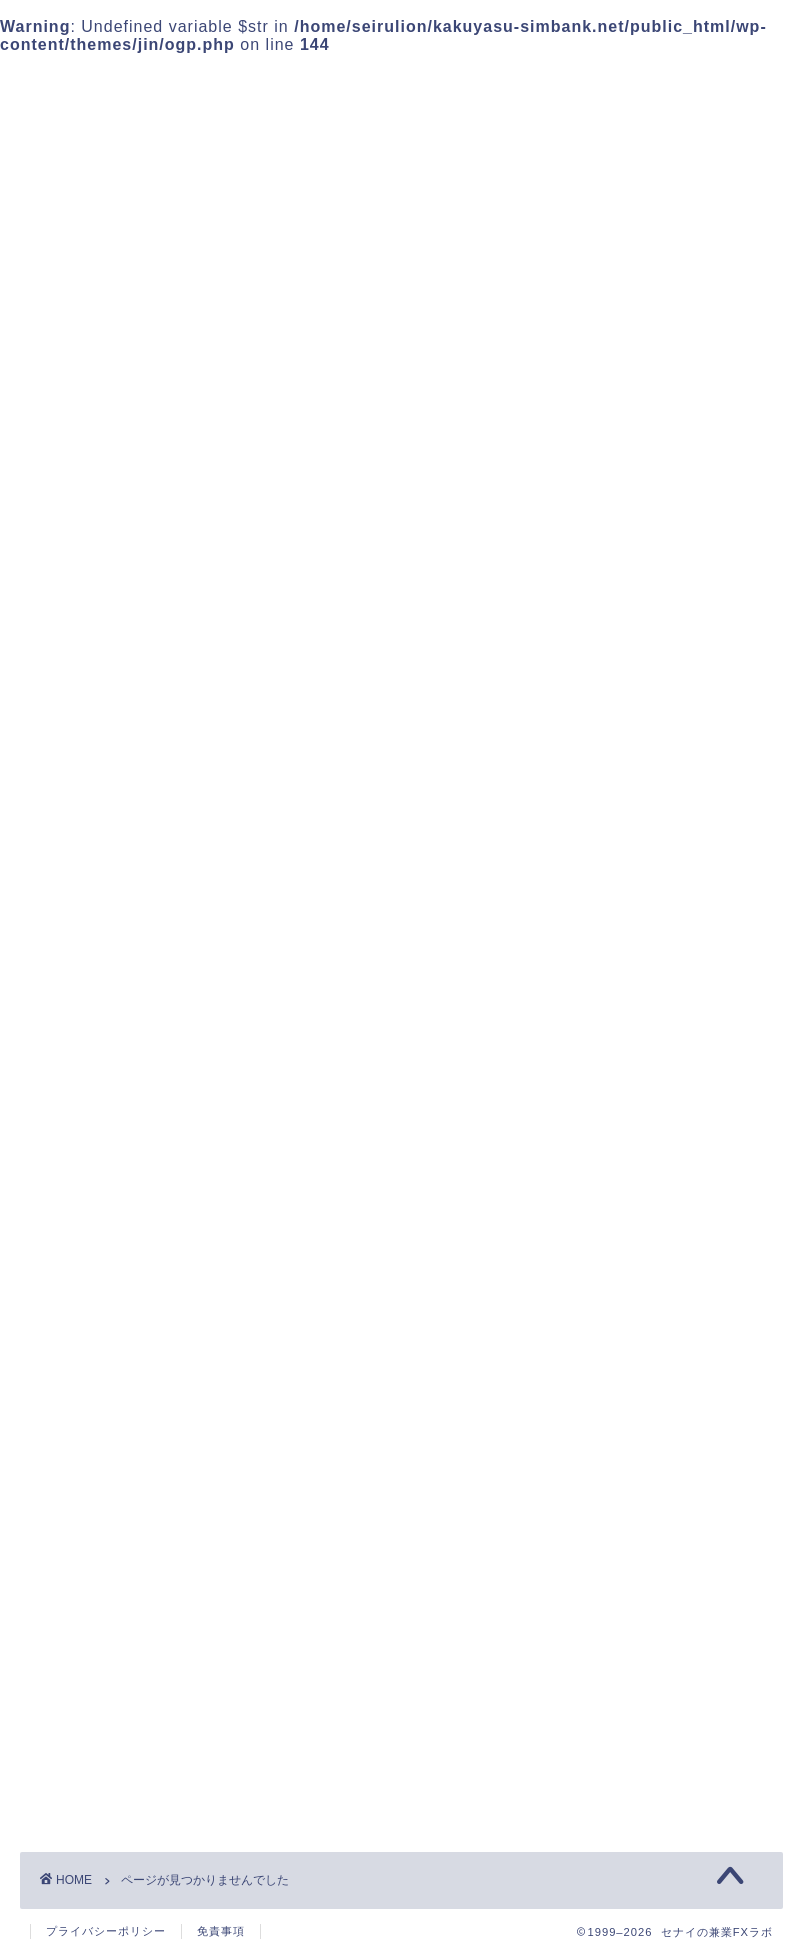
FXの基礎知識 (133, 1278)
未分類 (105, 1358)
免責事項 (221, 1931)
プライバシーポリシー (639, 779)
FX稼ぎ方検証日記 (150, 1305)
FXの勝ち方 (125, 1252)
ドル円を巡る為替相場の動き (190, 1332)
